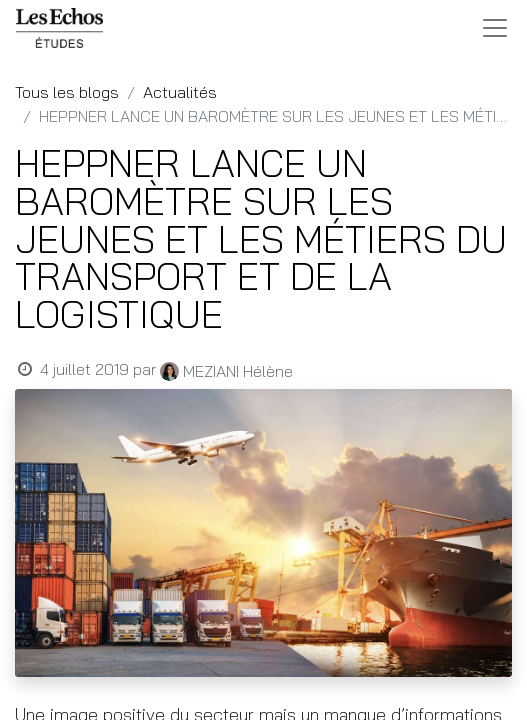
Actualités (180, 92)
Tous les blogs (67, 92)
